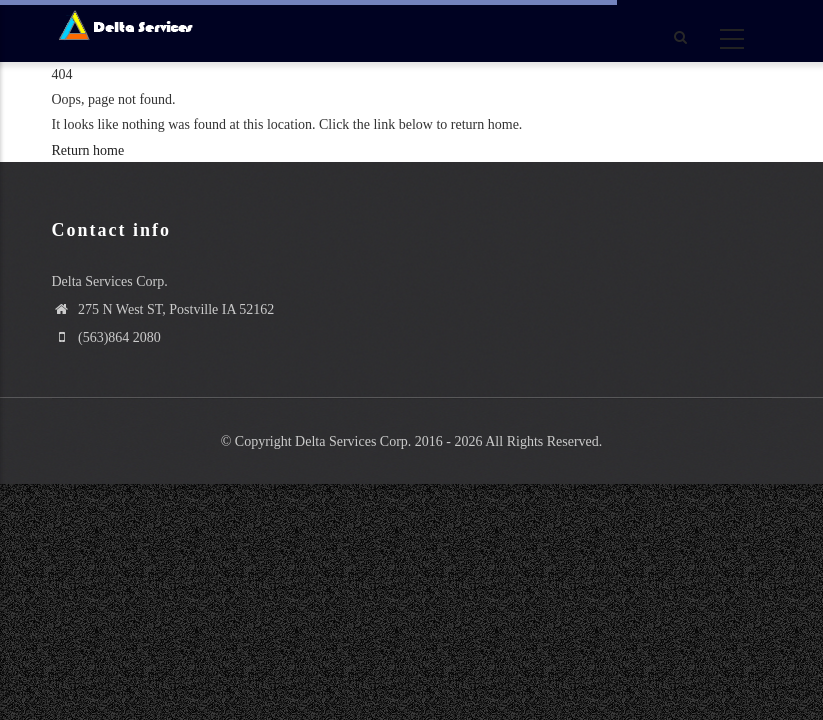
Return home (88, 150)
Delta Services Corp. (353, 441)
